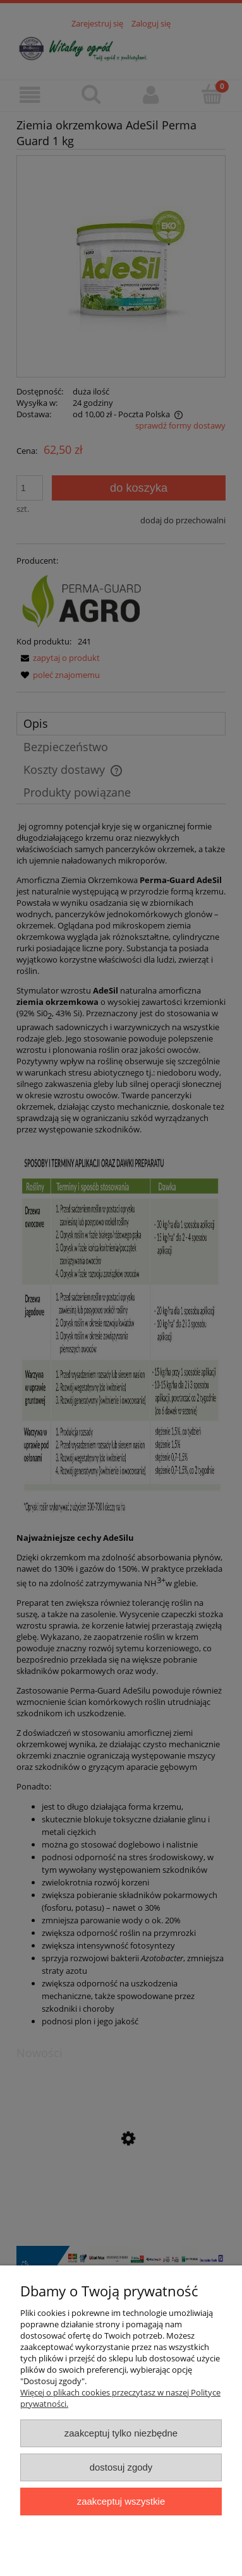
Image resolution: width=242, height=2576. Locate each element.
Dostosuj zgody (121, 2467)
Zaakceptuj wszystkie (121, 2501)
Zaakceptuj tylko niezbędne (121, 2433)
